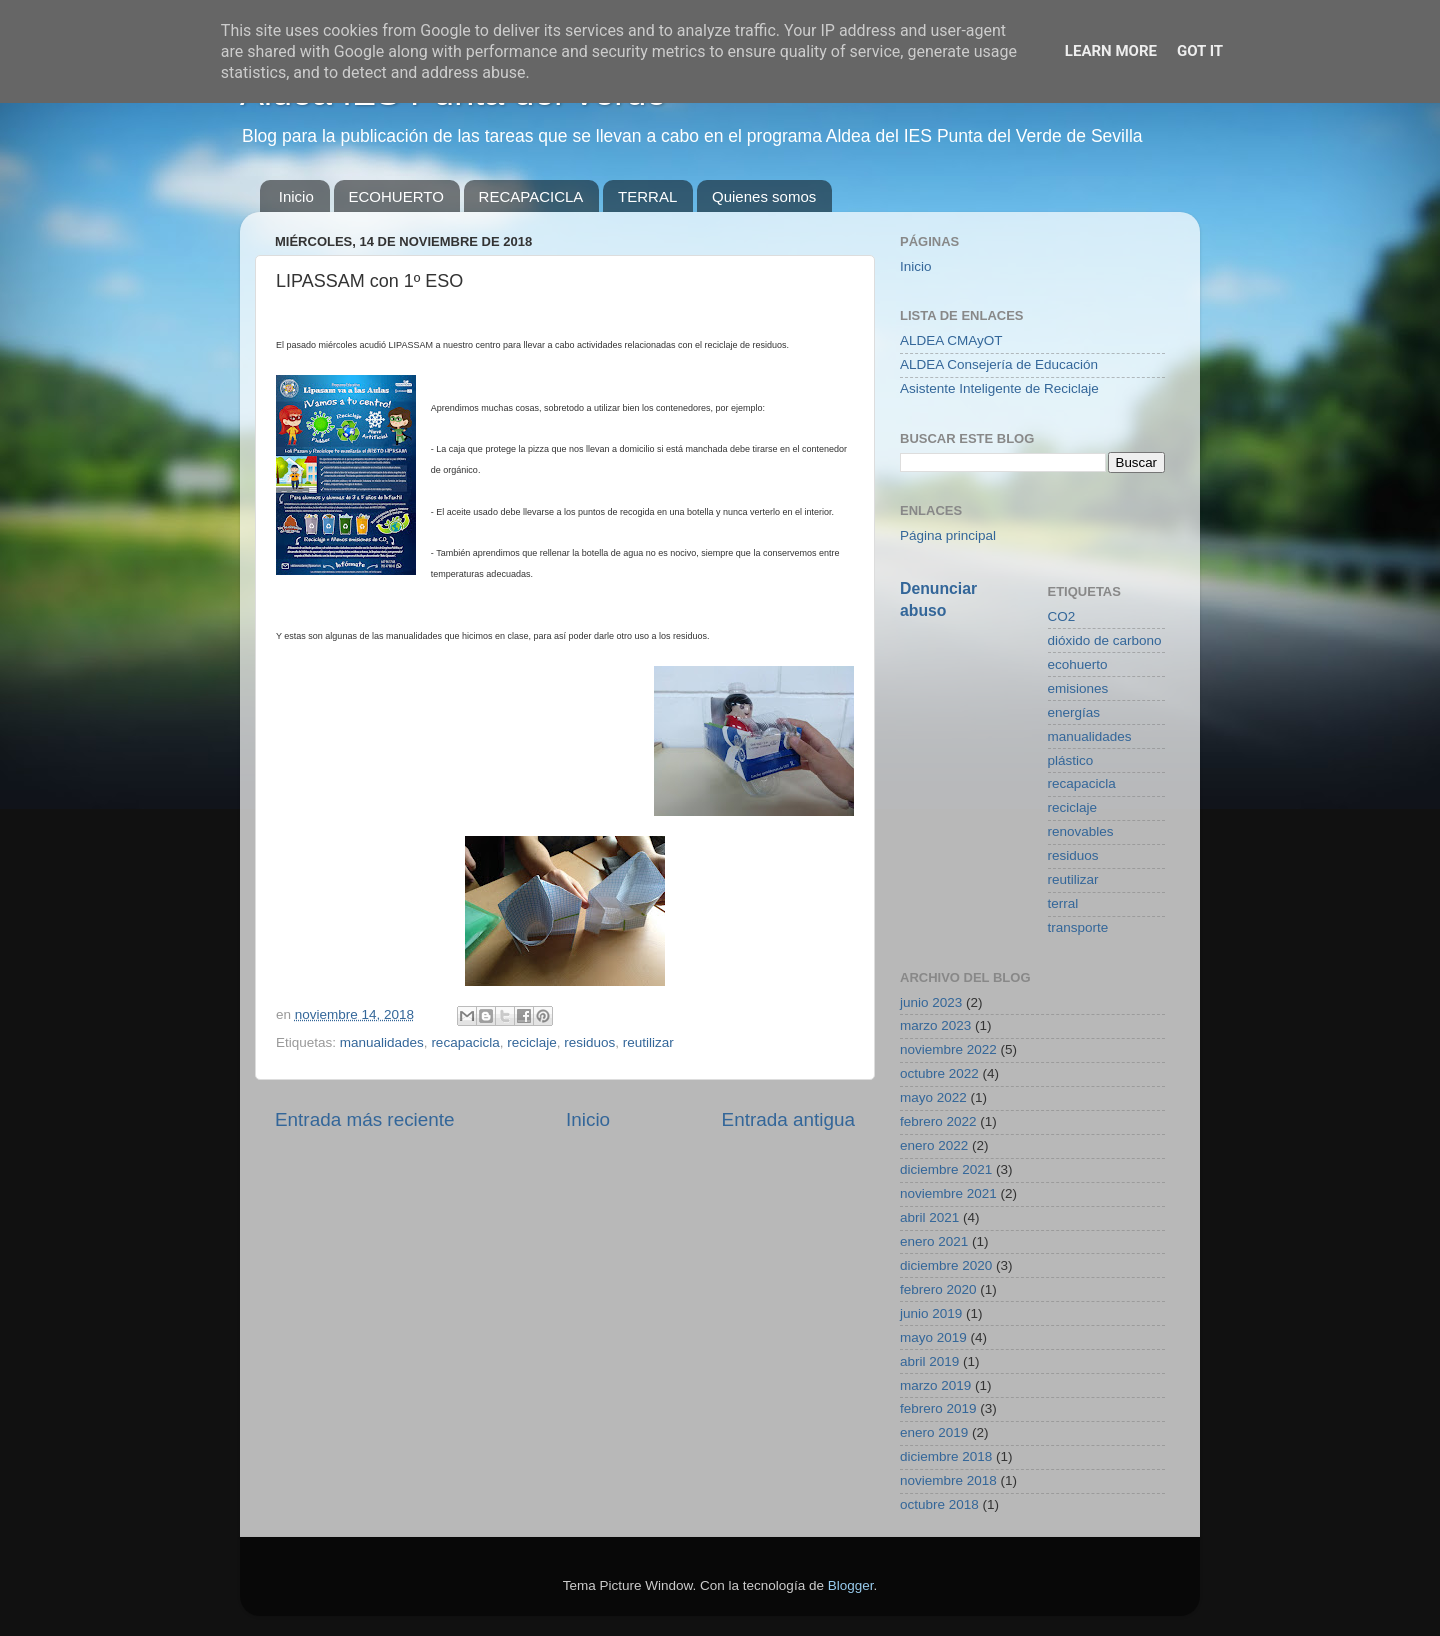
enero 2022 (934, 1145)
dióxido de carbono (1105, 640)
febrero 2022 (938, 1121)
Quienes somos (764, 196)
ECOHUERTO (396, 196)
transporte (1078, 927)
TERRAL (647, 196)
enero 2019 (934, 1432)
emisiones (1078, 688)
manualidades (382, 1042)
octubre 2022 (939, 1073)
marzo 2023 (935, 1025)
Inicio (296, 196)
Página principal (948, 535)
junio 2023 (931, 1002)
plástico (1071, 760)
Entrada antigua (788, 1119)
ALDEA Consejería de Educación (999, 364)
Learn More (1111, 51)
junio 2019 (931, 1313)
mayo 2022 (933, 1097)
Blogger (851, 1585)
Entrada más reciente (365, 1119)
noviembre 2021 (948, 1193)
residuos (589, 1042)
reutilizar (648, 1042)
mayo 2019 (933, 1337)
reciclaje (532, 1042)
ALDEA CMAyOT (951, 340)
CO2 (1062, 616)
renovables (1081, 831)
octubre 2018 (939, 1504)
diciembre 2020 (946, 1265)
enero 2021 (934, 1241)
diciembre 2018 (946, 1456)
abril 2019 (929, 1361)
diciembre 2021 (946, 1169)
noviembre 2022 (948, 1049)
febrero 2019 (938, 1408)
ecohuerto (1078, 664)
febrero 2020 (938, 1289)
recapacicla (465, 1042)
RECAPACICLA (531, 196)
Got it (1200, 51)
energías (1074, 712)
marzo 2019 (935, 1385)
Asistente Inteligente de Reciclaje (999, 388)
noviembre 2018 (948, 1480)
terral (1063, 903)
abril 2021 (929, 1217)
